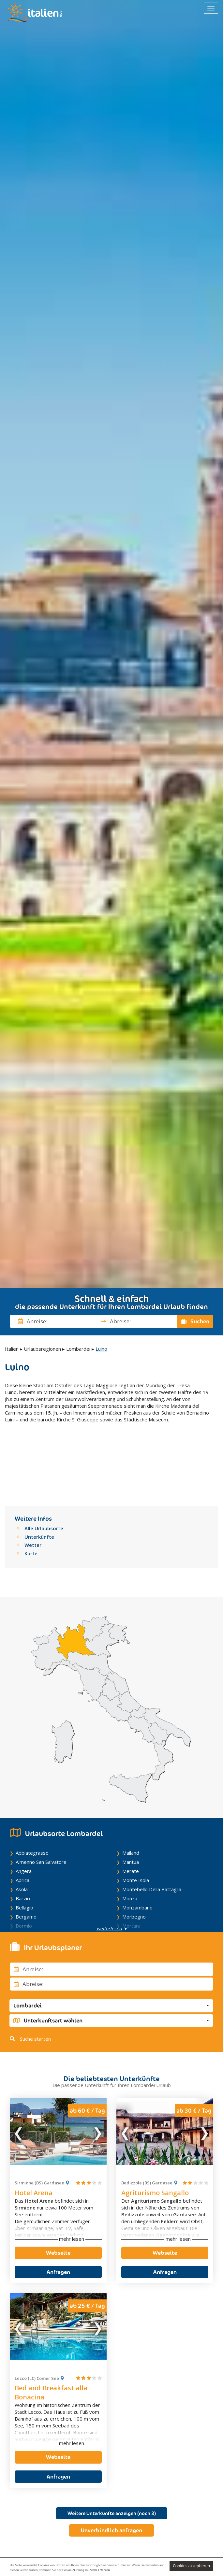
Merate (130, 1817)
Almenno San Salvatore (41, 1808)
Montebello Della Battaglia (151, 1835)
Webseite (58, 2198)
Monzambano (137, 1853)
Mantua (130, 1808)
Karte (30, 1499)
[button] (111, 1951)
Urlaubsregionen (42, 1349)
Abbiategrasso (32, 1798)
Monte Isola (135, 1826)
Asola (22, 1835)
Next (97, 2076)
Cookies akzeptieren (191, 2566)
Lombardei (78, 1349)
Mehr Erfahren (100, 2570)
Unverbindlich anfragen (111, 2476)
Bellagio (24, 1853)
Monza (129, 1844)
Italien (12, 1349)
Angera (24, 1817)
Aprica (22, 1826)
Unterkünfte (39, 1482)
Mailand (130, 1798)
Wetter (32, 1491)
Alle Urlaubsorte (43, 1474)
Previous (19, 2076)
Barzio (23, 1844)
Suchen (195, 1321)
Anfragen (58, 2217)
